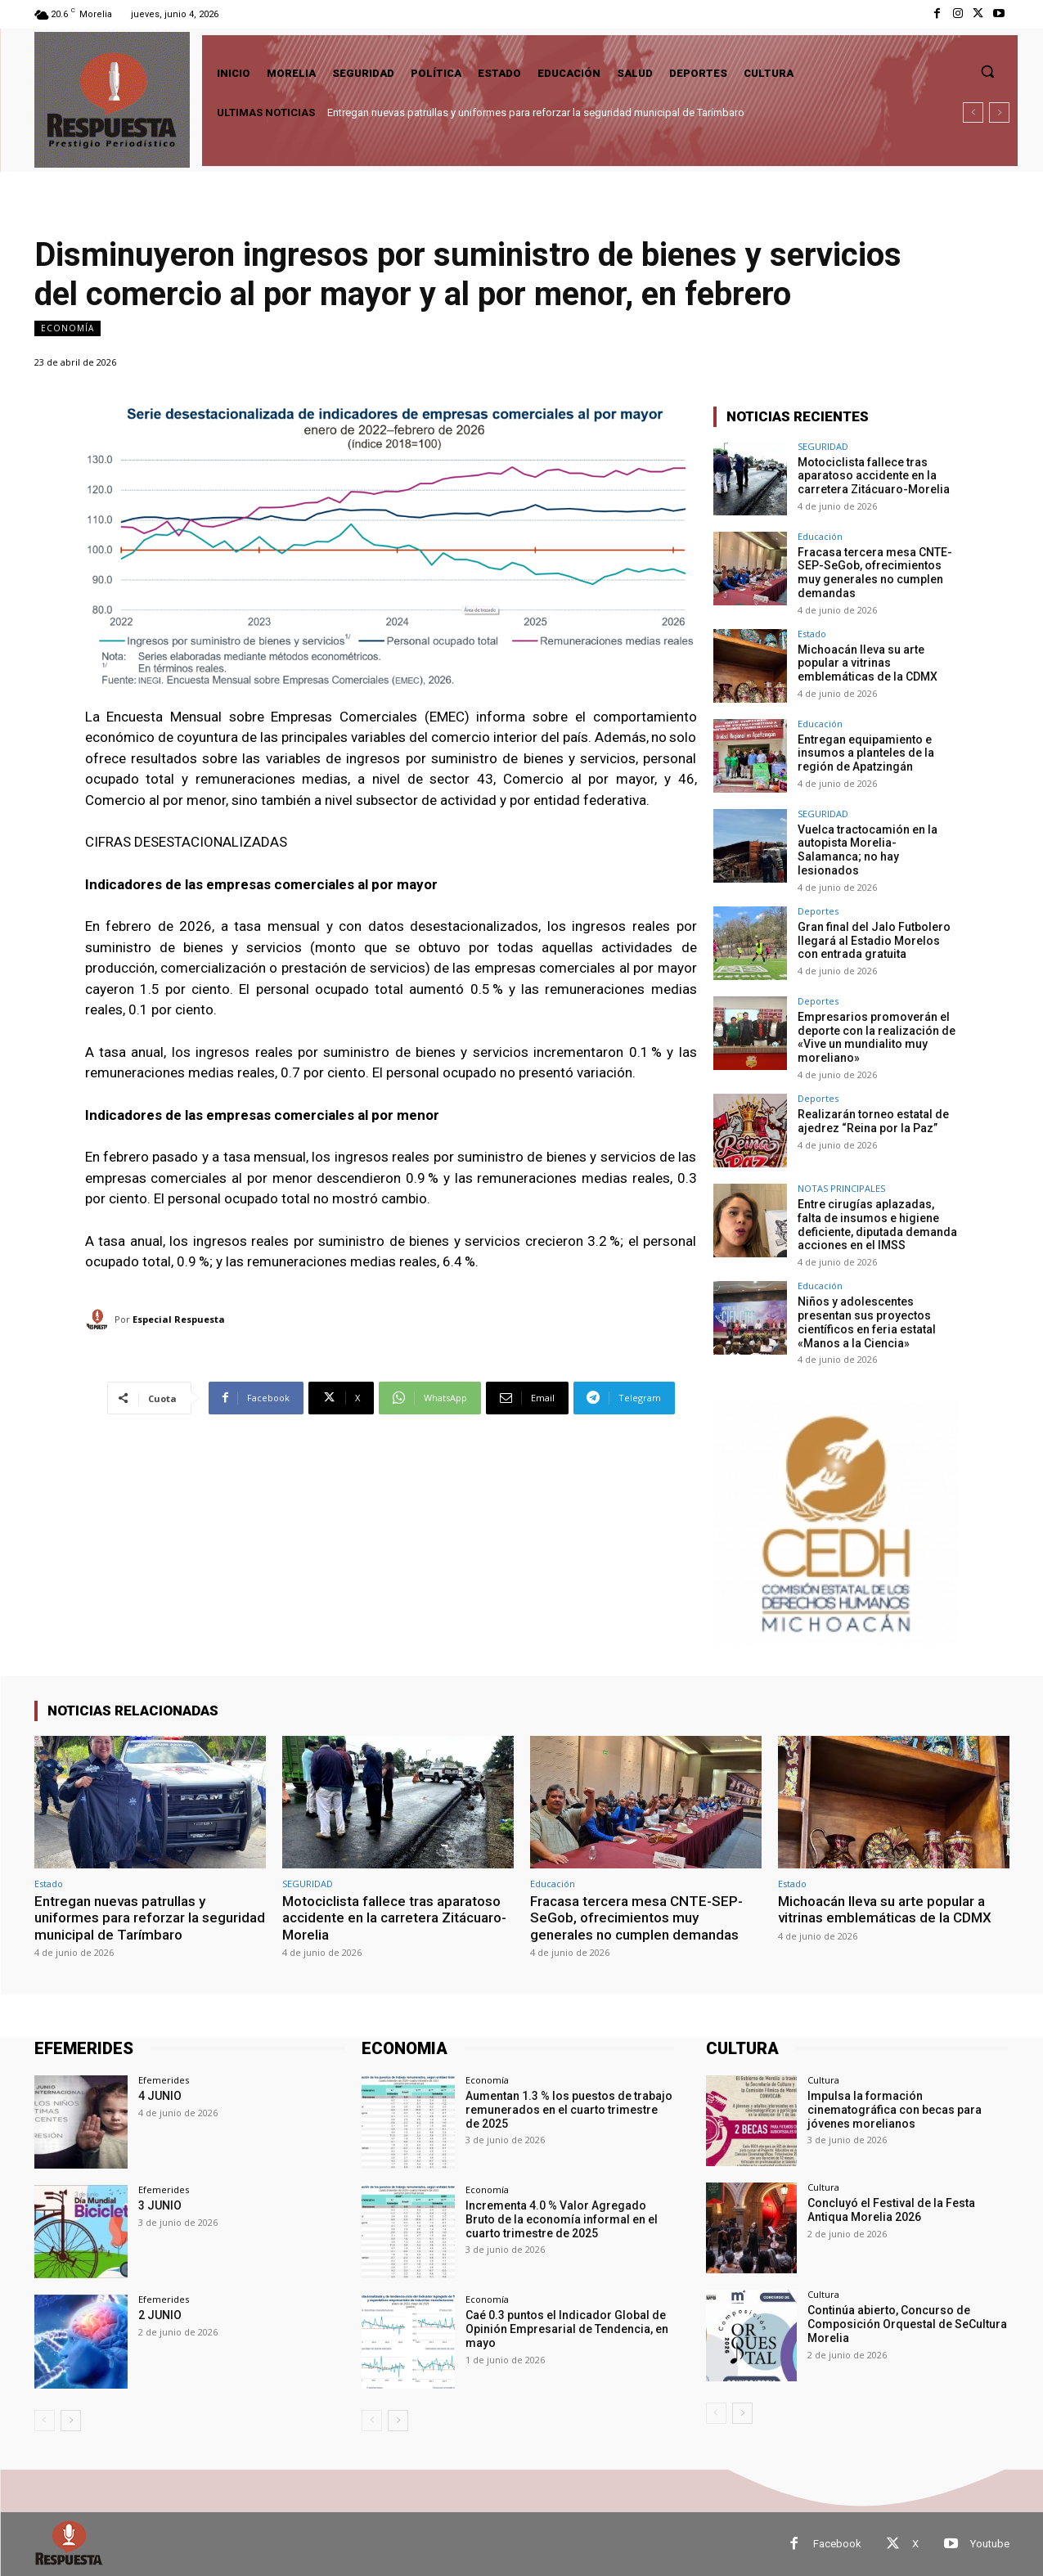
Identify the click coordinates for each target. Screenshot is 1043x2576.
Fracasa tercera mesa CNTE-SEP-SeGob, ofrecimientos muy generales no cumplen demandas (875, 573)
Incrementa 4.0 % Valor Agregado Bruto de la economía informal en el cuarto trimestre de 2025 (561, 2219)
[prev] (973, 112)
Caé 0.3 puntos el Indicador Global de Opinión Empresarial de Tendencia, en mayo (566, 2329)
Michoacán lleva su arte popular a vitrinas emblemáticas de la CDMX (867, 663)
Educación (820, 536)
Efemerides (163, 2079)
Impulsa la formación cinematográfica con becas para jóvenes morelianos (894, 2109)
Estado (812, 633)
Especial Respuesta (179, 1319)
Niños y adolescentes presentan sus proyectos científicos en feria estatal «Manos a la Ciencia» (867, 1322)
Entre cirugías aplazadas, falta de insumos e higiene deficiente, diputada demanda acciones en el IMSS (877, 1225)
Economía (67, 328)
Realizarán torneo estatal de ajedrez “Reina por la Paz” (873, 1121)
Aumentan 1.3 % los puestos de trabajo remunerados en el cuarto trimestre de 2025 (568, 2109)
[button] (987, 71)
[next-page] (71, 2419)
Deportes (818, 910)
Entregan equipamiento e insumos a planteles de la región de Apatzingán (866, 753)
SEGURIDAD (823, 446)
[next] (999, 112)
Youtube (989, 2544)
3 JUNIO (160, 2205)
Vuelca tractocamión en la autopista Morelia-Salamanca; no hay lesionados (867, 850)
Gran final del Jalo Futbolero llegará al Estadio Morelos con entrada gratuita (874, 940)
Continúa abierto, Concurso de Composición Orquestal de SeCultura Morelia (907, 2324)
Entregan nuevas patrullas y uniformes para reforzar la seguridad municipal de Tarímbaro (535, 112)
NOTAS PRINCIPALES (841, 1188)
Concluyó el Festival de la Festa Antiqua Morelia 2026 (891, 2209)
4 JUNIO (160, 2095)
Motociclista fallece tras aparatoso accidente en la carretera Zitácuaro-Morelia (874, 476)
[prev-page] (44, 2419)
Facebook (837, 2544)
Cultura (823, 2079)
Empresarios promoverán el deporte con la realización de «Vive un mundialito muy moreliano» (876, 1037)
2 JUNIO (160, 2315)
